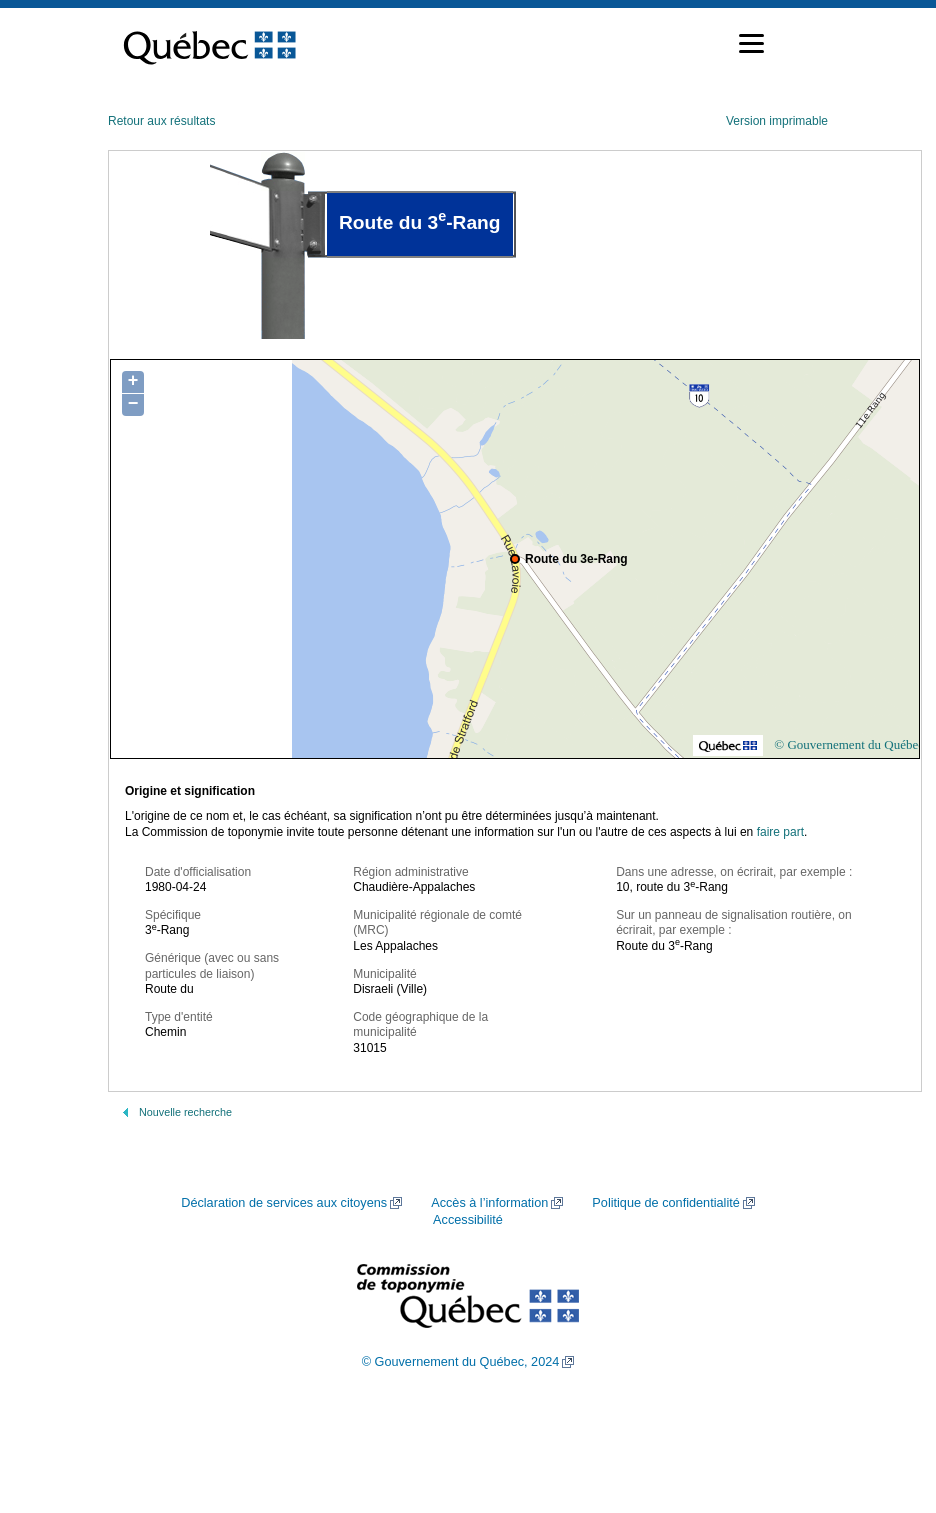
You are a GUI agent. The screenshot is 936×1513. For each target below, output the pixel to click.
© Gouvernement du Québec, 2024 (461, 1362)
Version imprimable (777, 121)
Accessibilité (468, 1220)
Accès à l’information (489, 1203)
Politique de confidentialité (665, 1203)
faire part (780, 832)
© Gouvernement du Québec (849, 744)
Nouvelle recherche (185, 1112)
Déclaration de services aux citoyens (284, 1203)
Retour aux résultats (161, 121)
